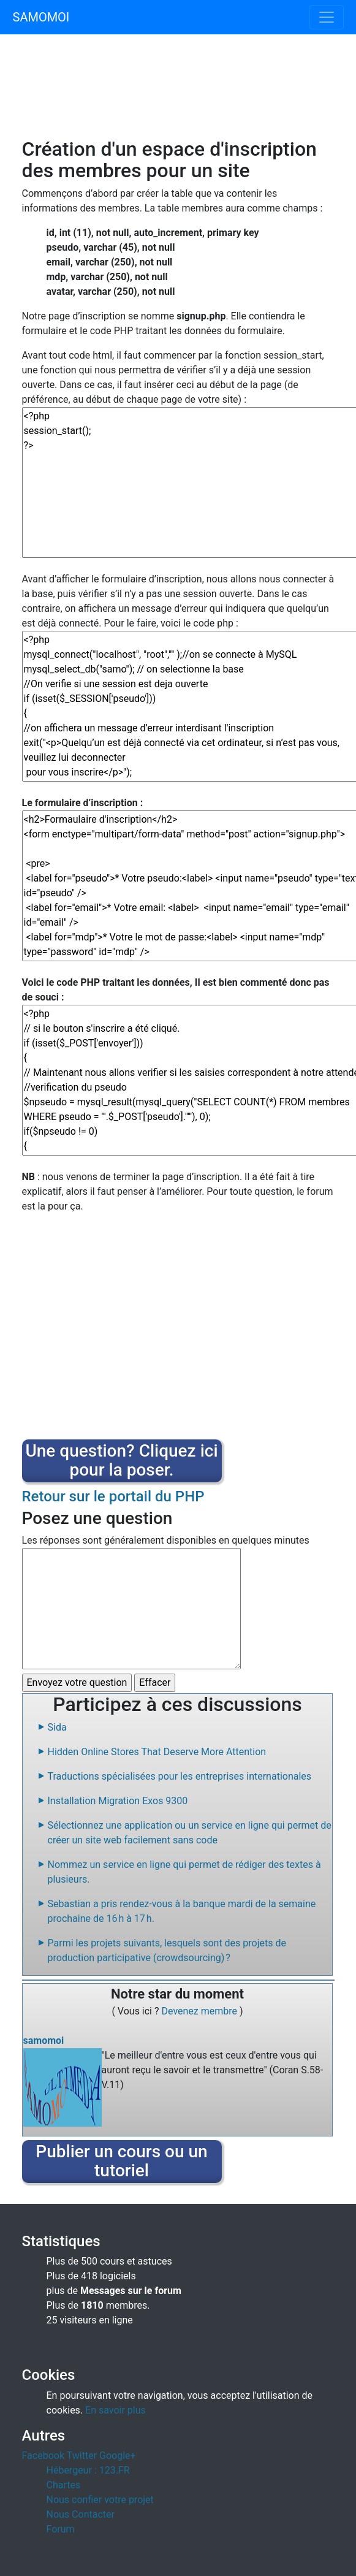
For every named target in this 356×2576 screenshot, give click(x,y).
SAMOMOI (41, 17)
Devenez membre (201, 2011)
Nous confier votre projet (100, 2500)
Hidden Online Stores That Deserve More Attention (157, 1752)
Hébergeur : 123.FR (88, 2470)
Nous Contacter (81, 2514)
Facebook (43, 2455)
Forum (61, 2529)
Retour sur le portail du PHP (113, 1496)
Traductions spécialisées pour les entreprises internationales (180, 1776)
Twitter (82, 2455)
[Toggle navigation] (326, 17)
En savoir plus (115, 2410)
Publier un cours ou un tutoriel (121, 2161)
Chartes (64, 2485)
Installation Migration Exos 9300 (118, 1801)
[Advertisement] (178, 93)
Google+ (117, 2455)
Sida (57, 1727)
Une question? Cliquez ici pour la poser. (121, 1460)
